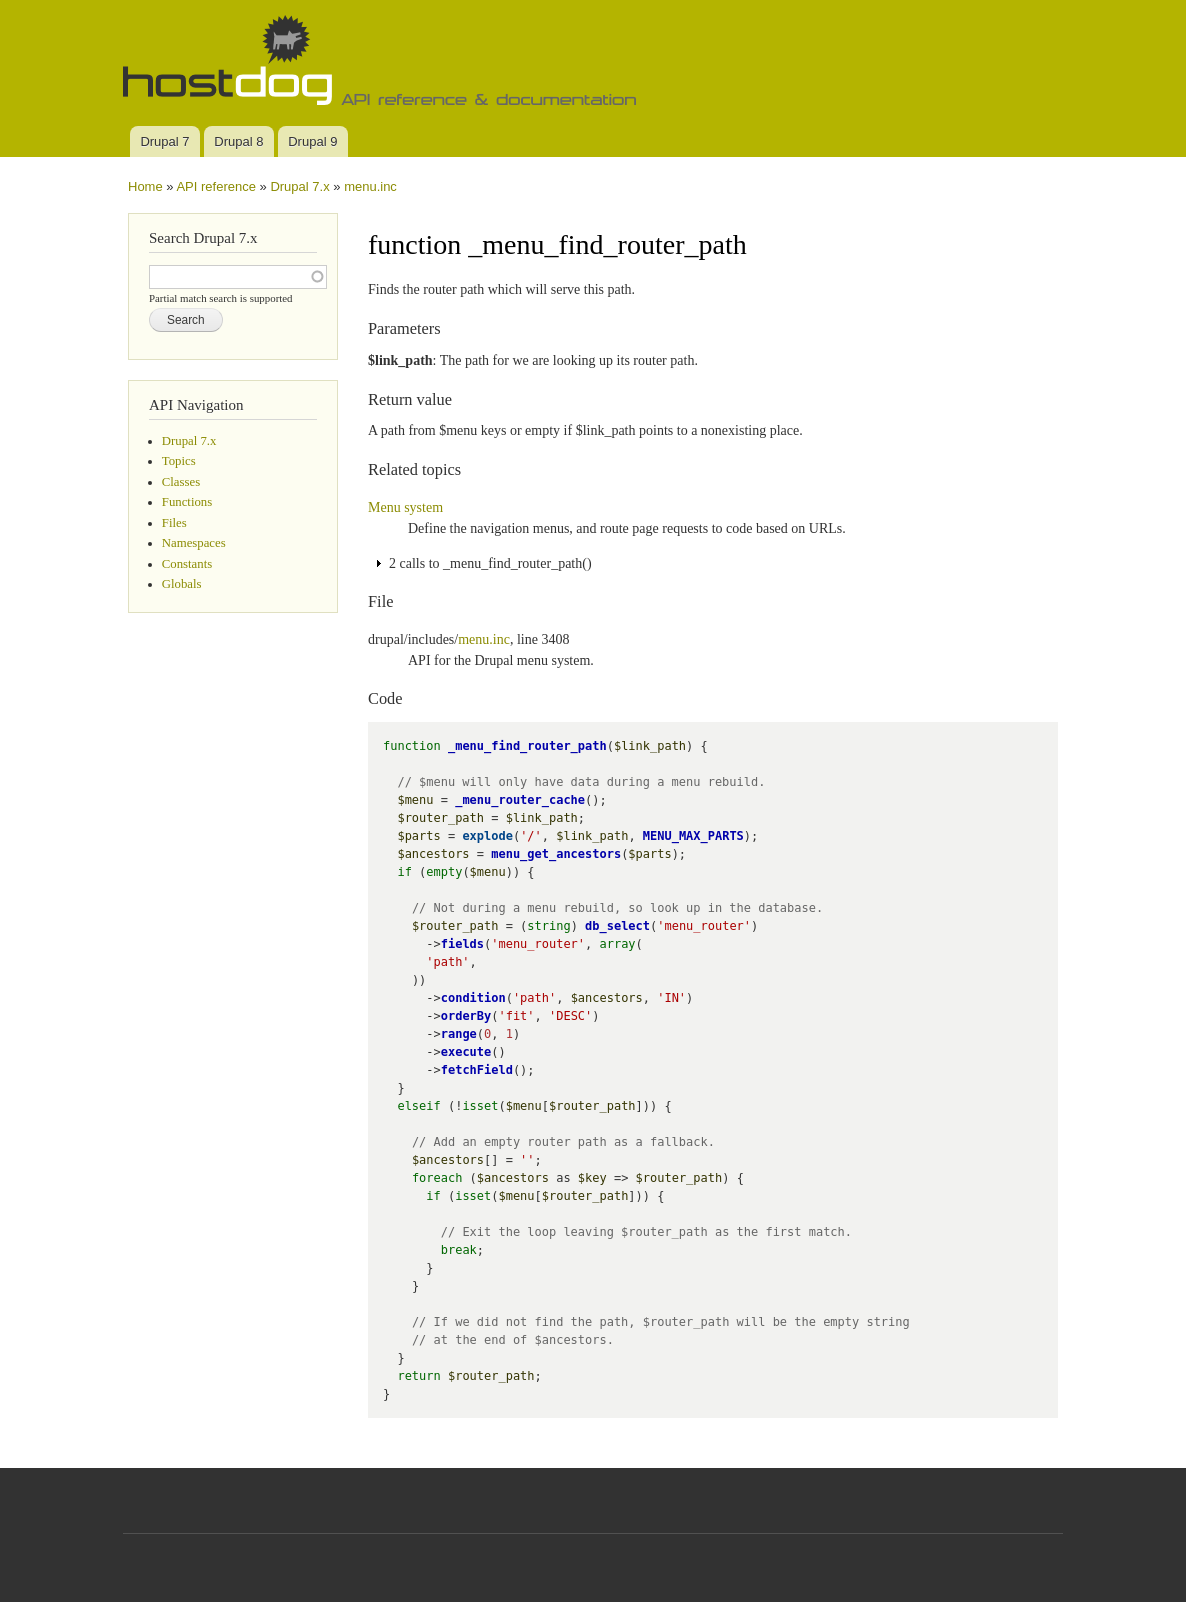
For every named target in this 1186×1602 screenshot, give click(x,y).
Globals (182, 584)
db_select (617, 926)
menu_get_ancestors (556, 854)
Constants (187, 564)
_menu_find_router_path (527, 746)
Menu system (405, 507)
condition (473, 998)
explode (487, 836)
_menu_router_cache (520, 800)
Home (145, 186)
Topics (179, 461)
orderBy (466, 1016)
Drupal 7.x (299, 186)
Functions (187, 502)
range (459, 1034)
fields (462, 944)
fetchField (477, 1070)
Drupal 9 (312, 141)
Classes (181, 482)
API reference (216, 186)
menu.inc (370, 186)
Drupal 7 (164, 141)
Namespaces (194, 543)
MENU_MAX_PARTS (693, 836)
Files (174, 523)
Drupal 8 (238, 141)
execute (466, 1052)
